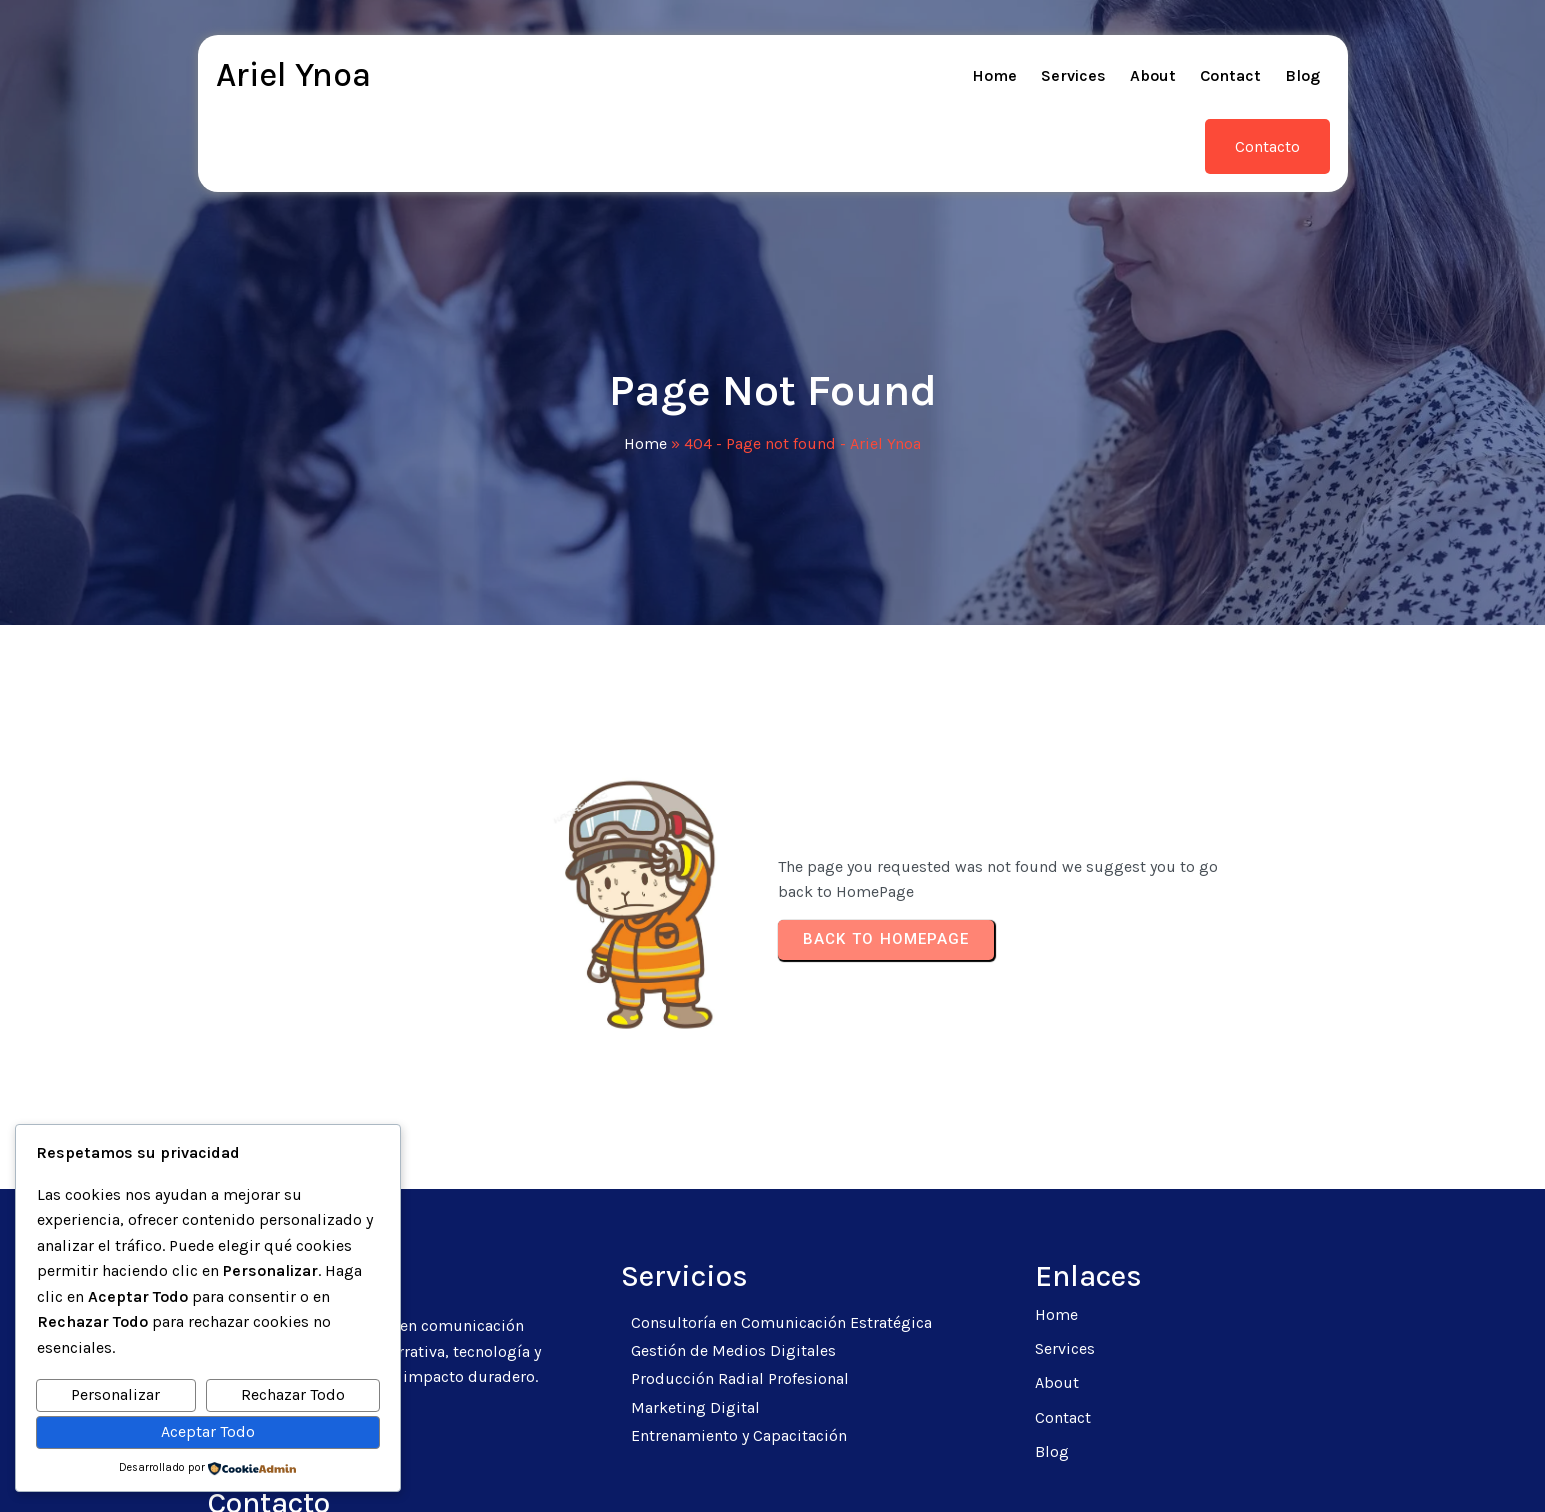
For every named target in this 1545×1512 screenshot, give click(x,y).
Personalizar (115, 1394)
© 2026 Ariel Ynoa (773, 1472)
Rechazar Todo (293, 1394)
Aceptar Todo (208, 1431)
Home (645, 380)
